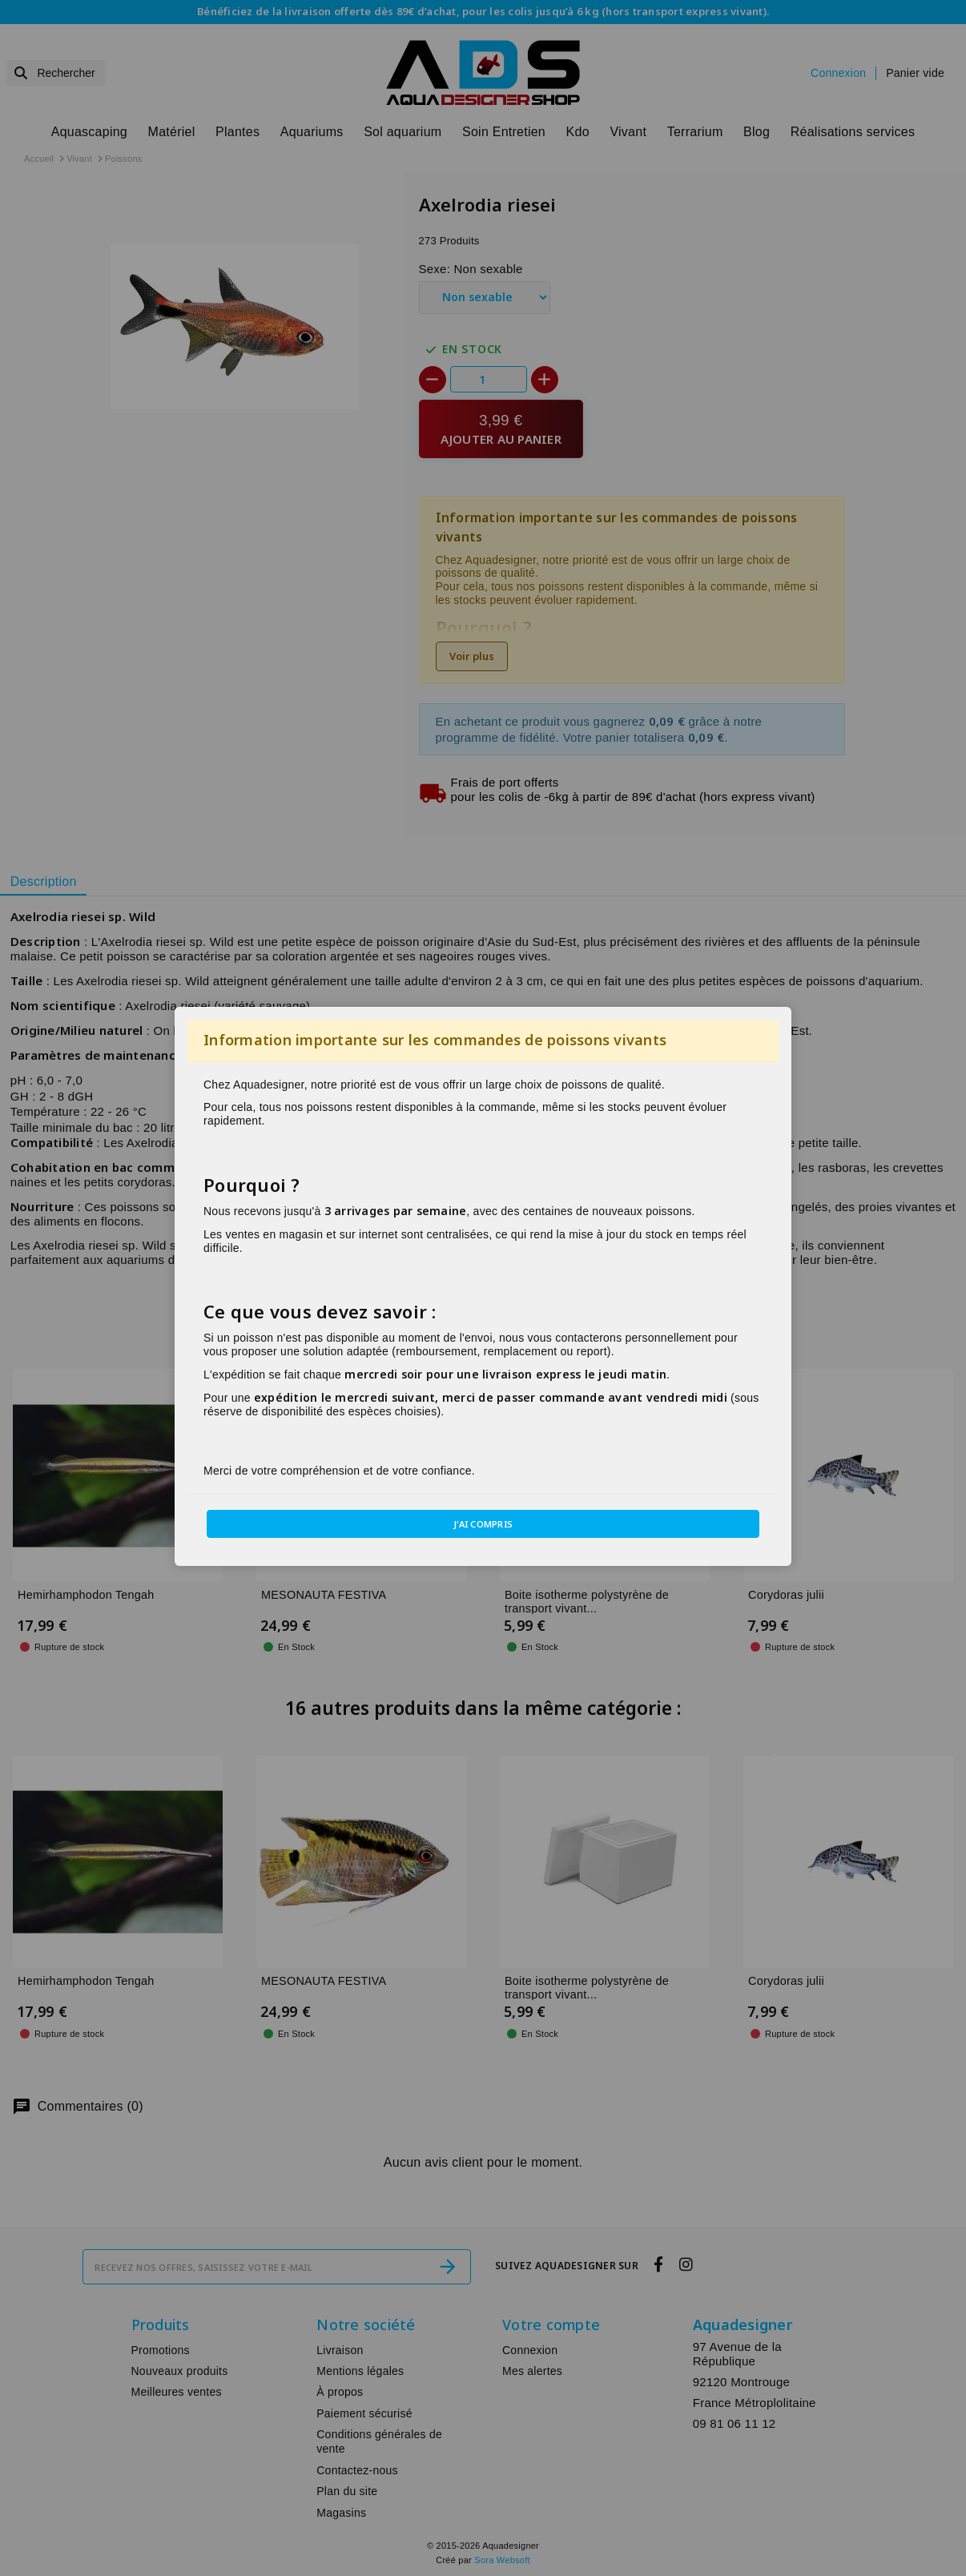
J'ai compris (483, 1524)
